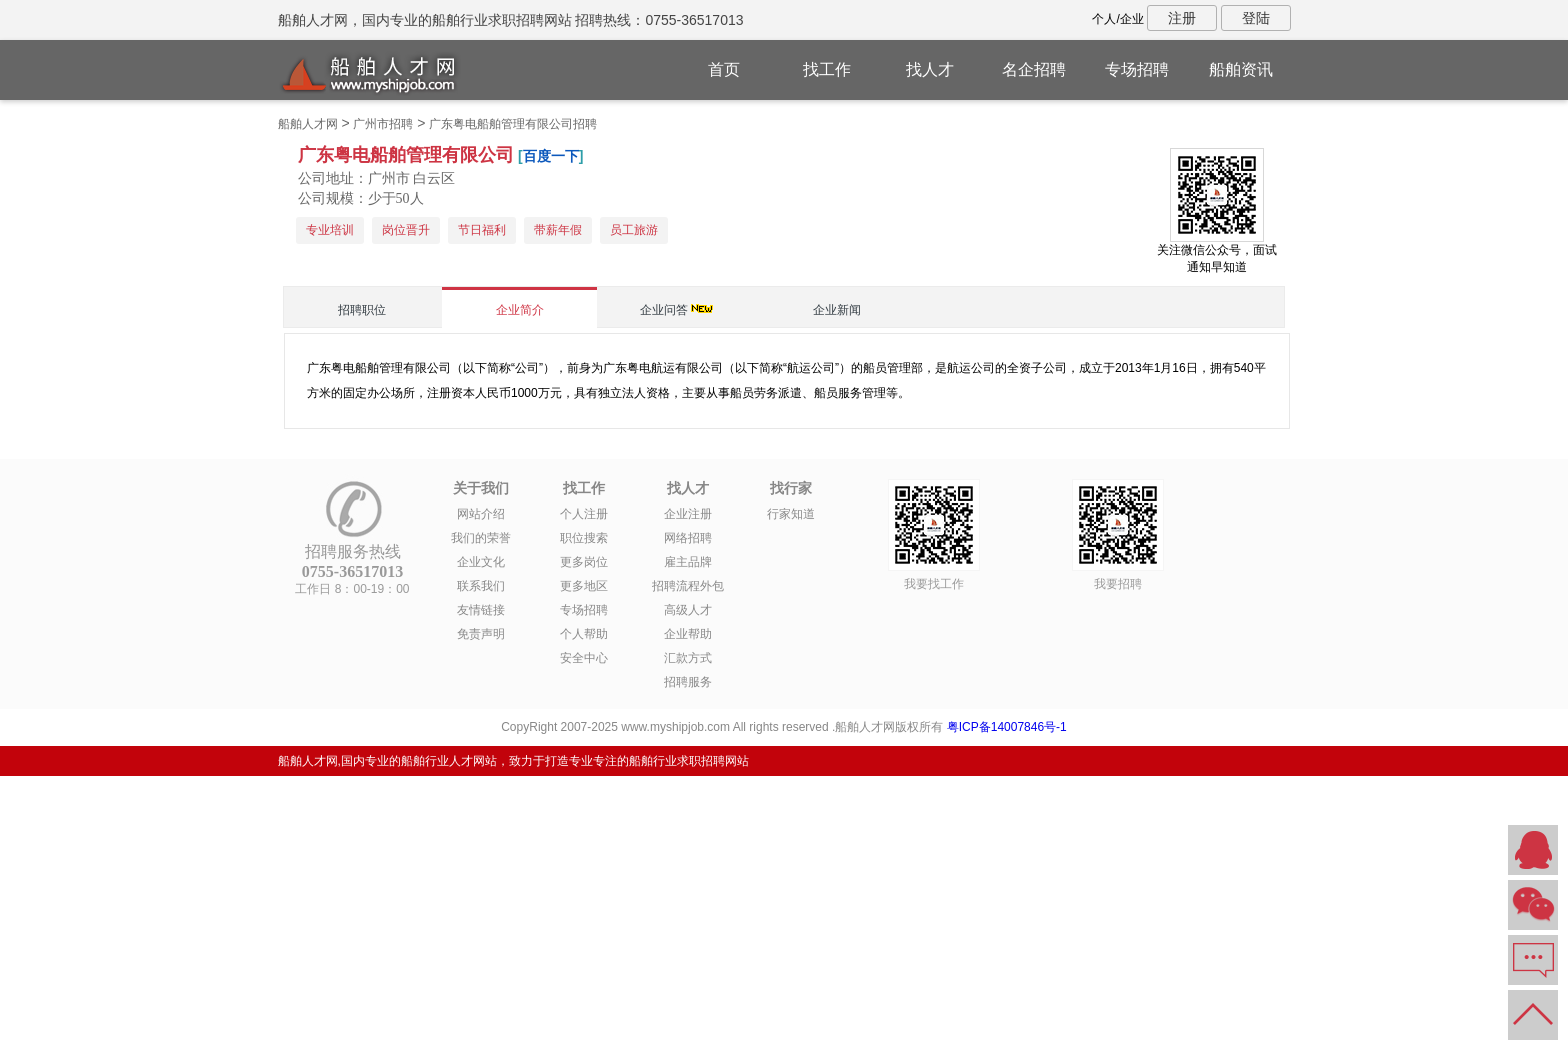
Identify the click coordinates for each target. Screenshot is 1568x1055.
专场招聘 (1137, 69)
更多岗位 (584, 562)
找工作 (827, 69)
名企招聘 (1034, 69)
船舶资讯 (1241, 69)
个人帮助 (584, 634)
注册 (1182, 18)
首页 (724, 69)
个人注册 (584, 514)
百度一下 (551, 156)
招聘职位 (362, 310)
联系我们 (481, 586)
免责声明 (481, 634)
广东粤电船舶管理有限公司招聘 (513, 124)
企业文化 (481, 562)
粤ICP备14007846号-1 (1007, 727)
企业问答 (664, 310)
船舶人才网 (308, 124)
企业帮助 (688, 634)
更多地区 (584, 586)
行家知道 (791, 514)
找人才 (930, 69)
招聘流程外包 (688, 586)
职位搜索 (584, 538)
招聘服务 (688, 682)
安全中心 (584, 658)
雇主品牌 (688, 562)
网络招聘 (688, 538)
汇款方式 (688, 658)
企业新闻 (837, 310)
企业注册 (688, 514)
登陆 (1256, 18)
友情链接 (481, 610)
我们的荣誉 (481, 538)
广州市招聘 (383, 124)
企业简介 (520, 310)
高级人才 (688, 610)
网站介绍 (481, 514)
